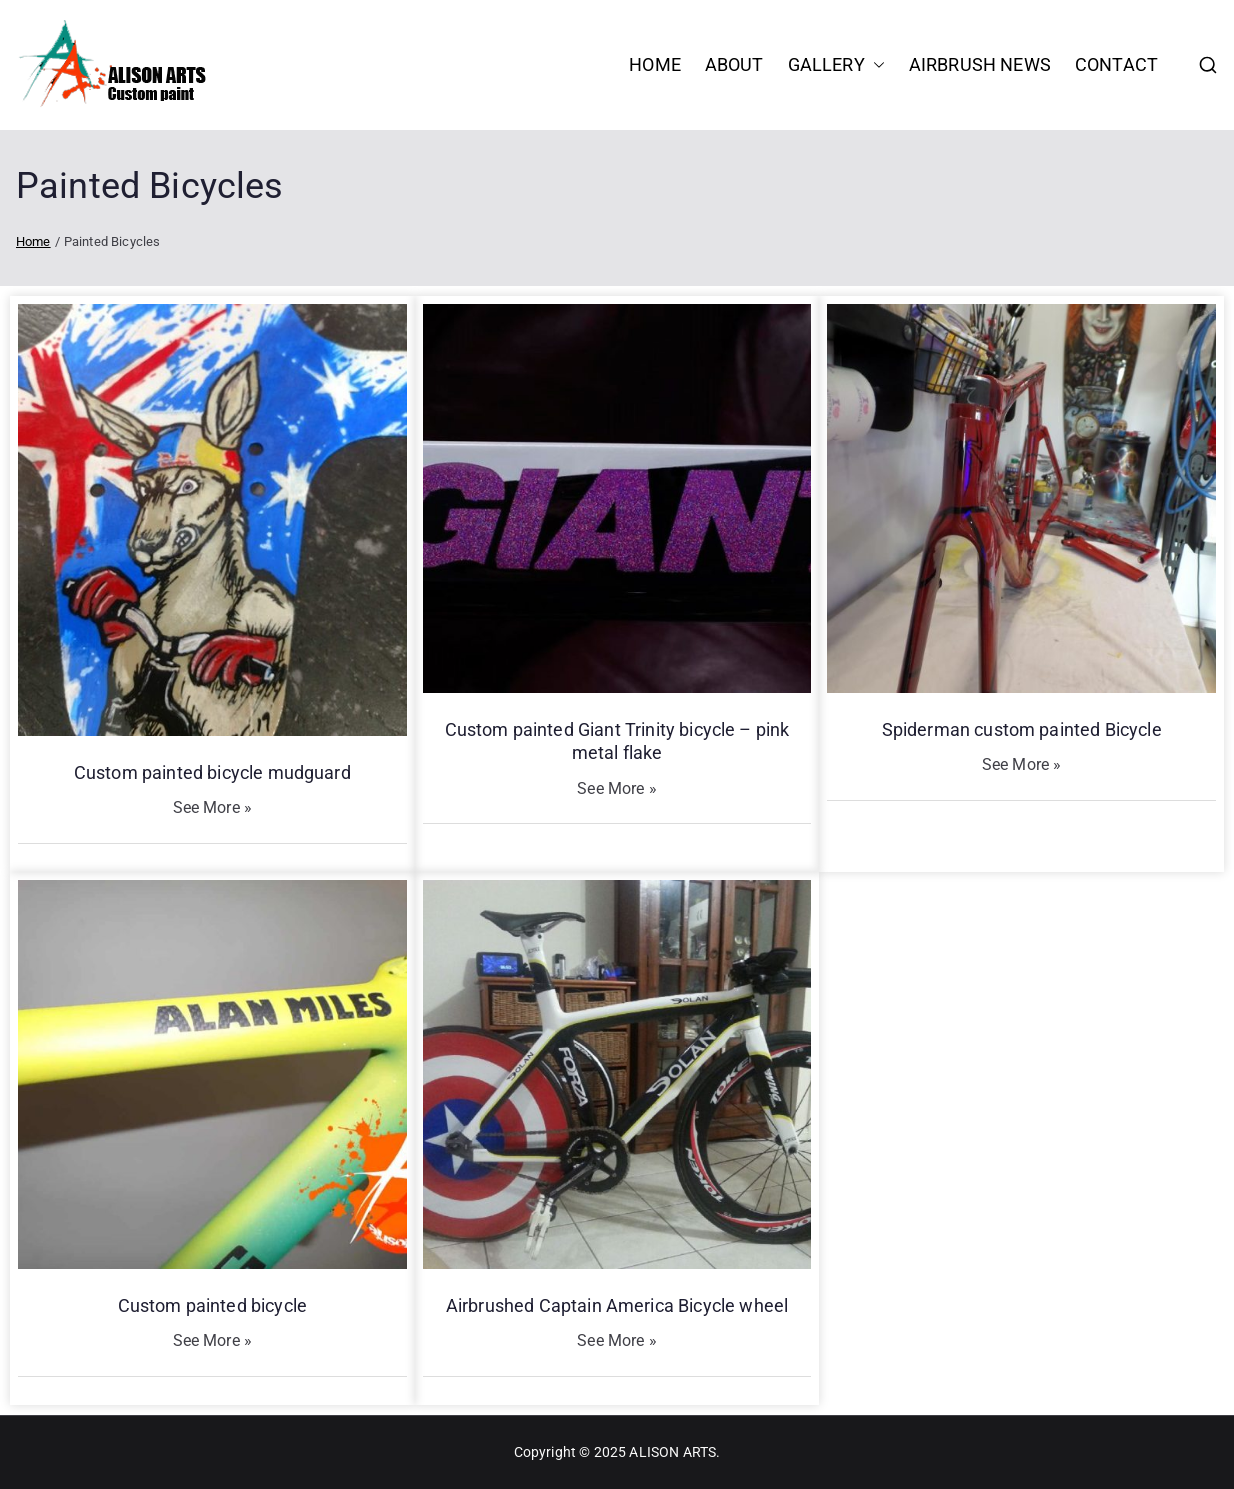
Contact (1116, 64)
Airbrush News (980, 64)
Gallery (836, 65)
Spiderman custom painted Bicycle (1022, 729)
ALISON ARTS (672, 1452)
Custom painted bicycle (213, 1305)
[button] (875, 65)
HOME (655, 64)
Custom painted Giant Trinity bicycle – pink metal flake (617, 741)
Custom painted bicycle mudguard (212, 772)
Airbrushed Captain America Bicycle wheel (617, 1305)
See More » (213, 807)
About (734, 64)
